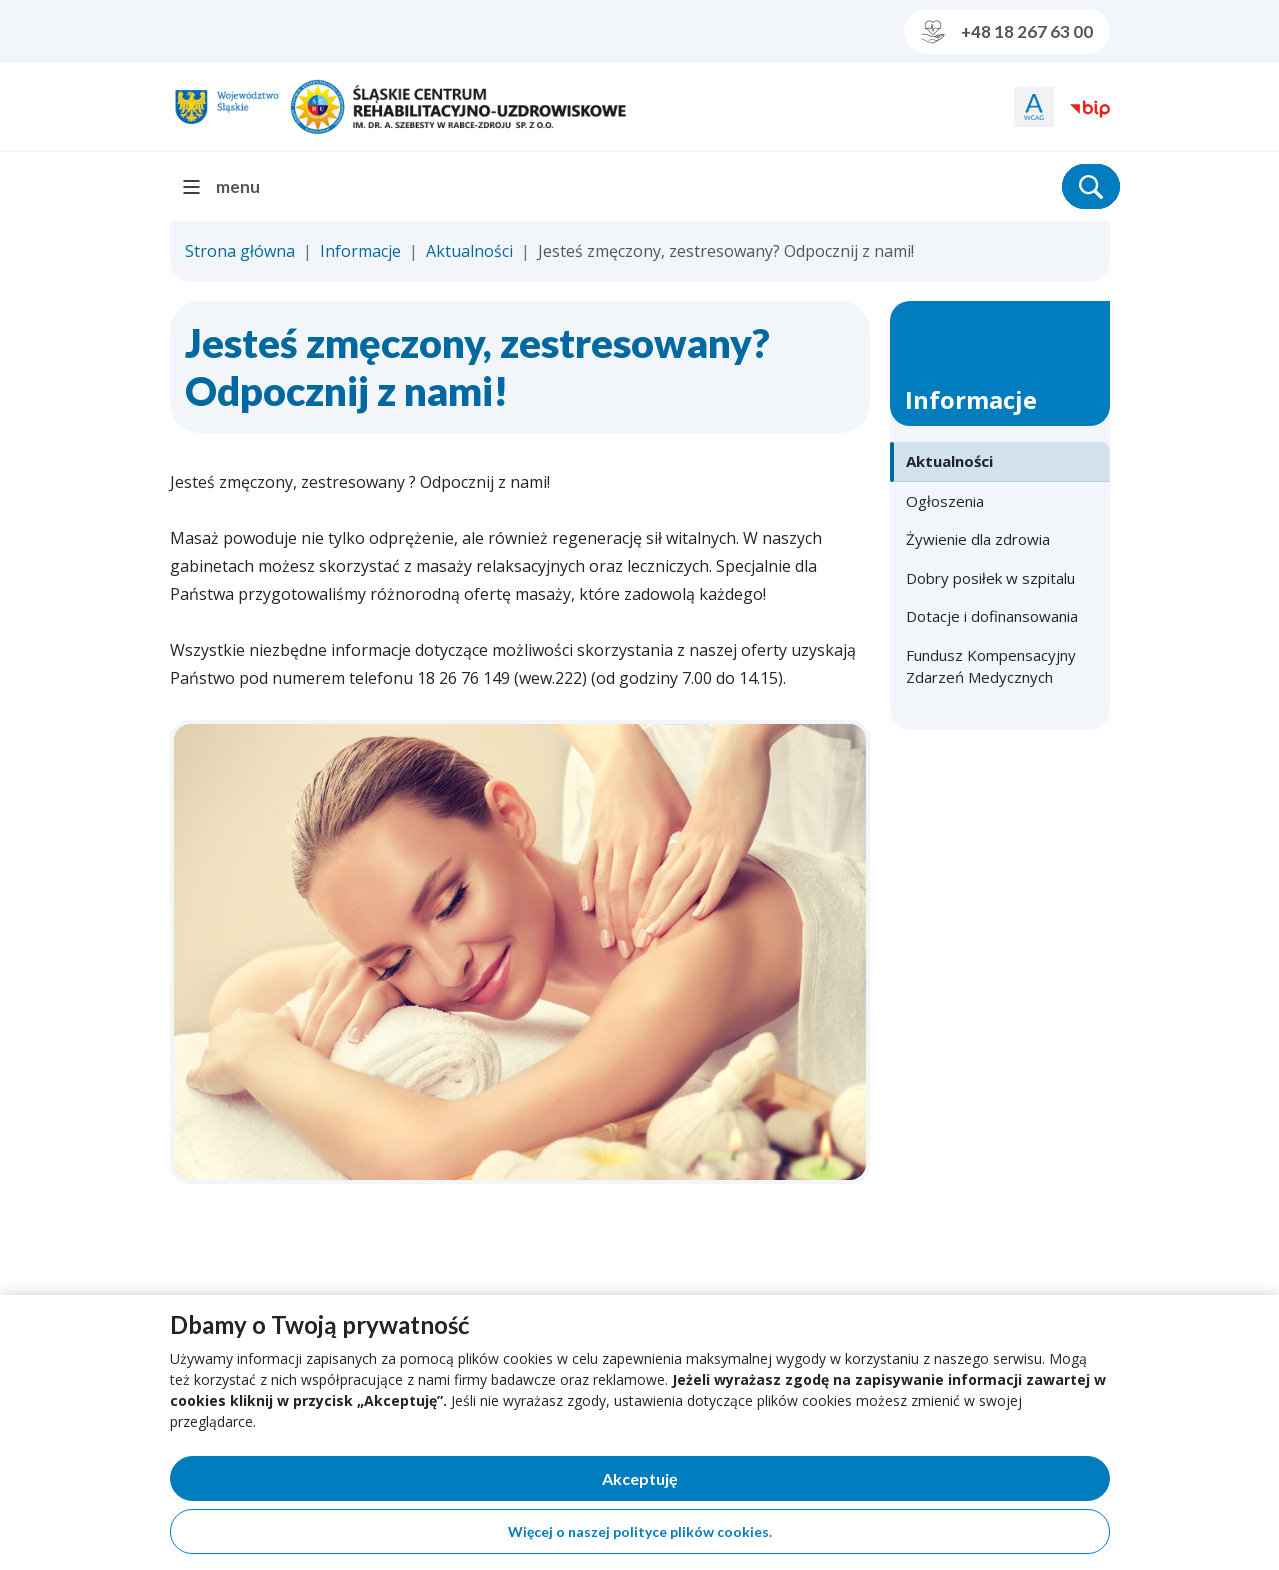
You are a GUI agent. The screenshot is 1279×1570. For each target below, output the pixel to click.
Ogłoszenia (945, 501)
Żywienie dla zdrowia (978, 539)
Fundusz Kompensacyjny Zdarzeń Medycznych (991, 666)
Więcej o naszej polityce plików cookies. (640, 1531)
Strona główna (240, 251)
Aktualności (469, 251)
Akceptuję (709, 1482)
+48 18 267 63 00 (1007, 32)
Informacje (360, 251)
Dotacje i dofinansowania (992, 616)
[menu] (229, 186)
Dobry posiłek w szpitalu (990, 578)
